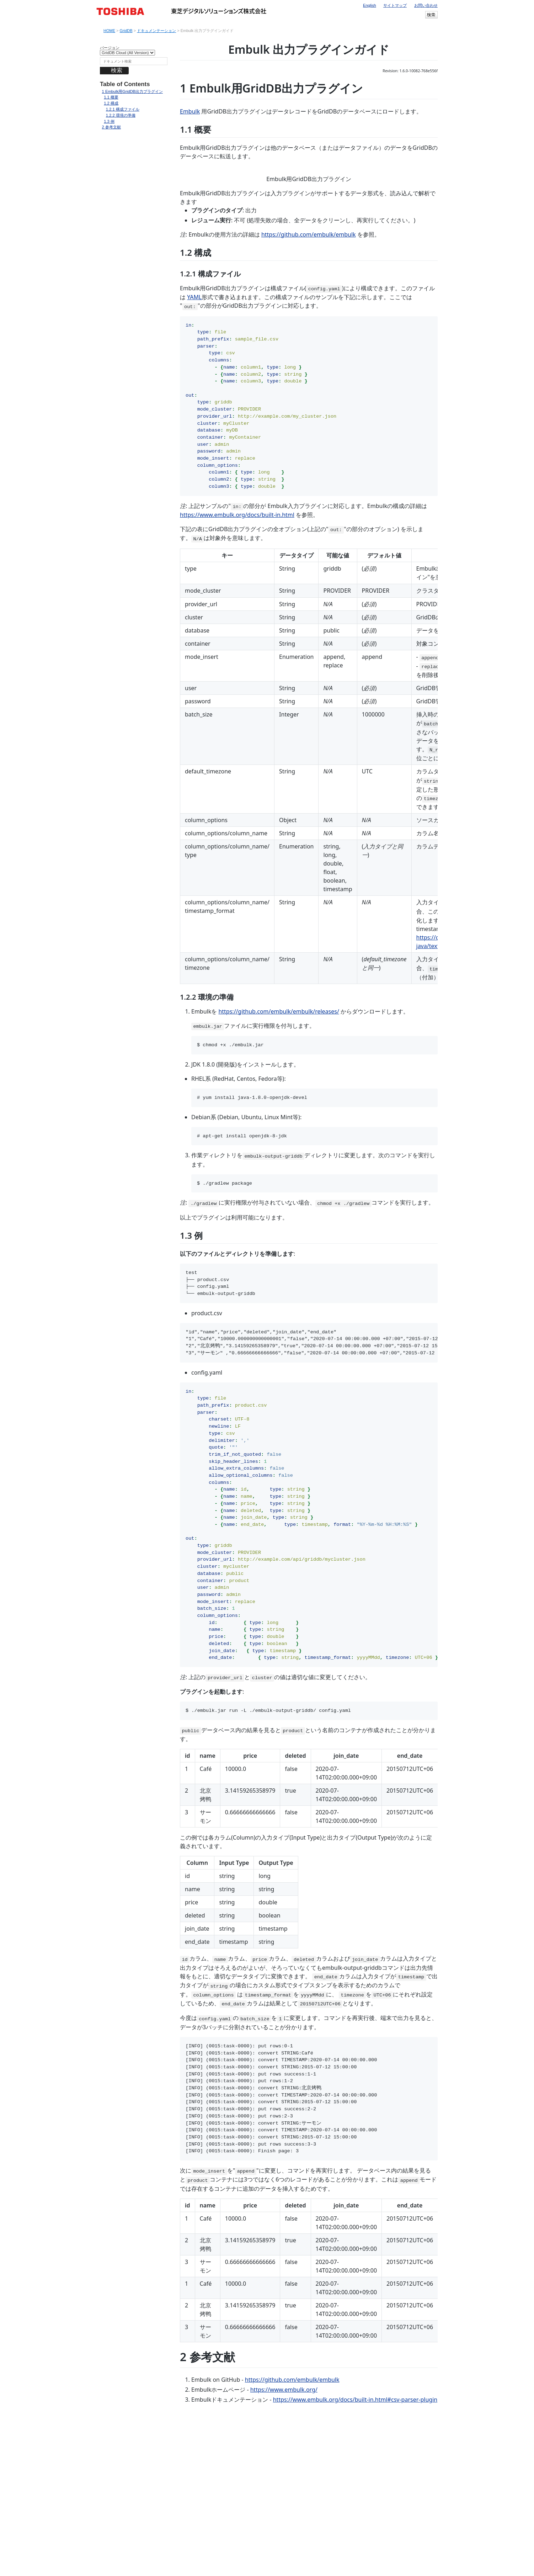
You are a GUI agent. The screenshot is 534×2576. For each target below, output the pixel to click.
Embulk (190, 111)
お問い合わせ (426, 5)
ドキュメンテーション (156, 30)
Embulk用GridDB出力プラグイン (132, 92)
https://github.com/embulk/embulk (308, 368)
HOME (109, 30)
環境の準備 (120, 115)
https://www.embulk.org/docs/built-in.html (237, 648)
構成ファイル (122, 109)
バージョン (109, 48)
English (369, 5)
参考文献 (111, 127)
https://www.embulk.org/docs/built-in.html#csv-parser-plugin (355, 2533)
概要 (111, 97)
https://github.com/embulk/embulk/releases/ (278, 1145)
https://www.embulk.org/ (283, 2523)
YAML (194, 431)
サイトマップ (395, 5)
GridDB (126, 30)
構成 (111, 103)
